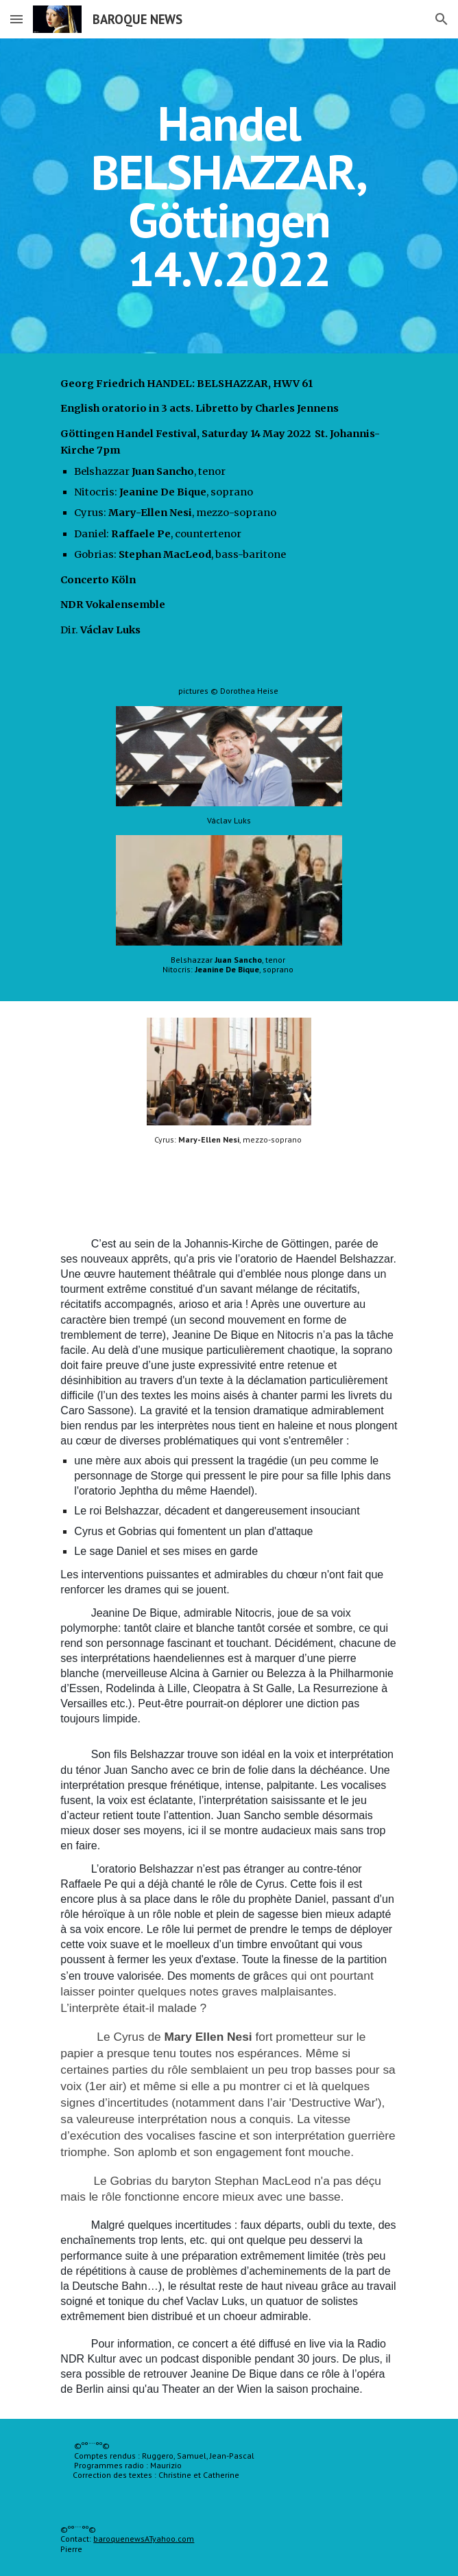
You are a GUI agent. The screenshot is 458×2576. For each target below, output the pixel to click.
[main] (228, 195)
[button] (16, 19)
